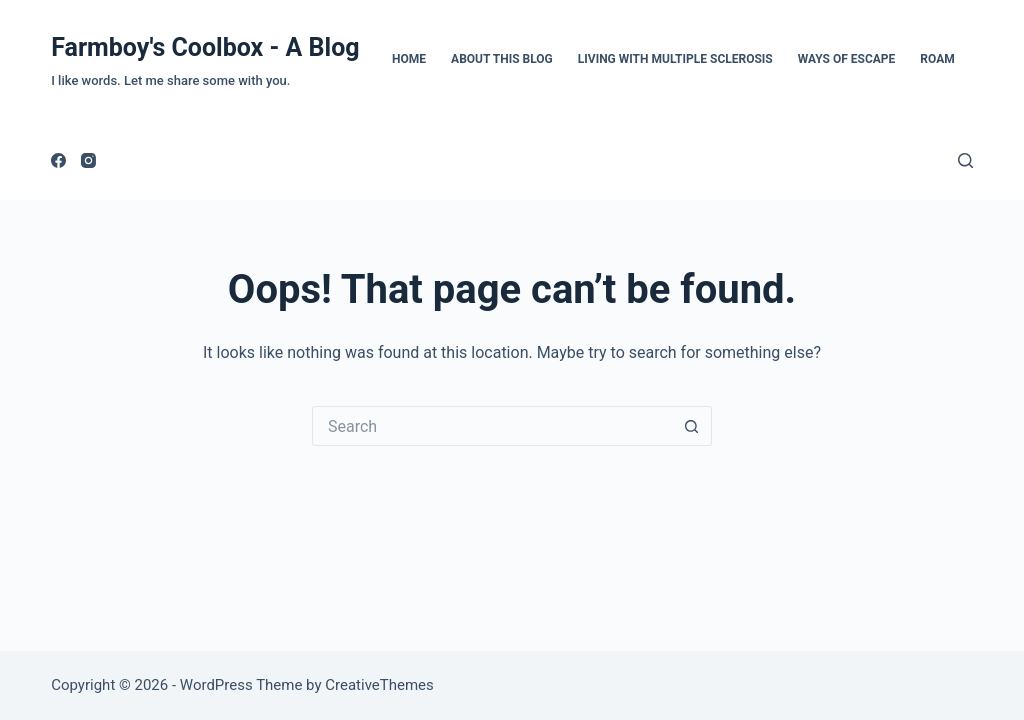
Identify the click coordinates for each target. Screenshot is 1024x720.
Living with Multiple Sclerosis (675, 59)
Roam (937, 59)
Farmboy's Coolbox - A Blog (205, 47)
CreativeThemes (379, 685)
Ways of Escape (847, 59)
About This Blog (502, 59)
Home (409, 59)
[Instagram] (88, 160)
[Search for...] (492, 426)
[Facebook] (58, 160)
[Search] (965, 160)
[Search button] (692, 426)
